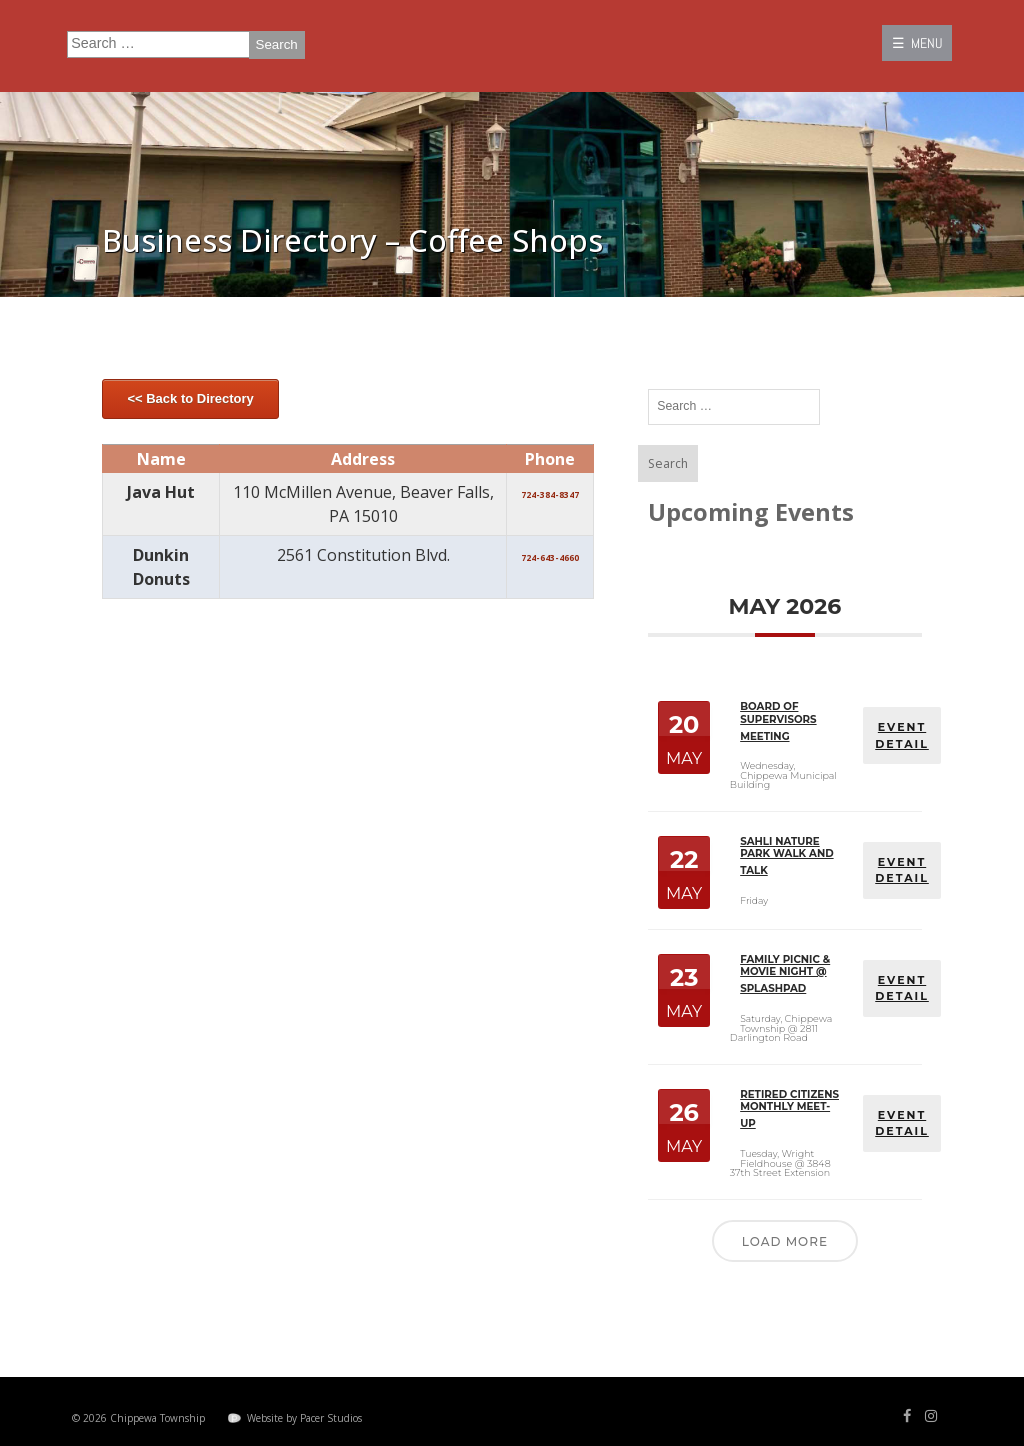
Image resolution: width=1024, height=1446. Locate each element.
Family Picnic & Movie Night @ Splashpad (785, 973)
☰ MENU (917, 43)
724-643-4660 (550, 557)
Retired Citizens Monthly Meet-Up (789, 1107)
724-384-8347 (550, 494)
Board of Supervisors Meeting (778, 721)
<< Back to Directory (190, 398)
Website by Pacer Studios (304, 1415)
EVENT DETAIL (902, 735)
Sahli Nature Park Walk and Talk (786, 855)
